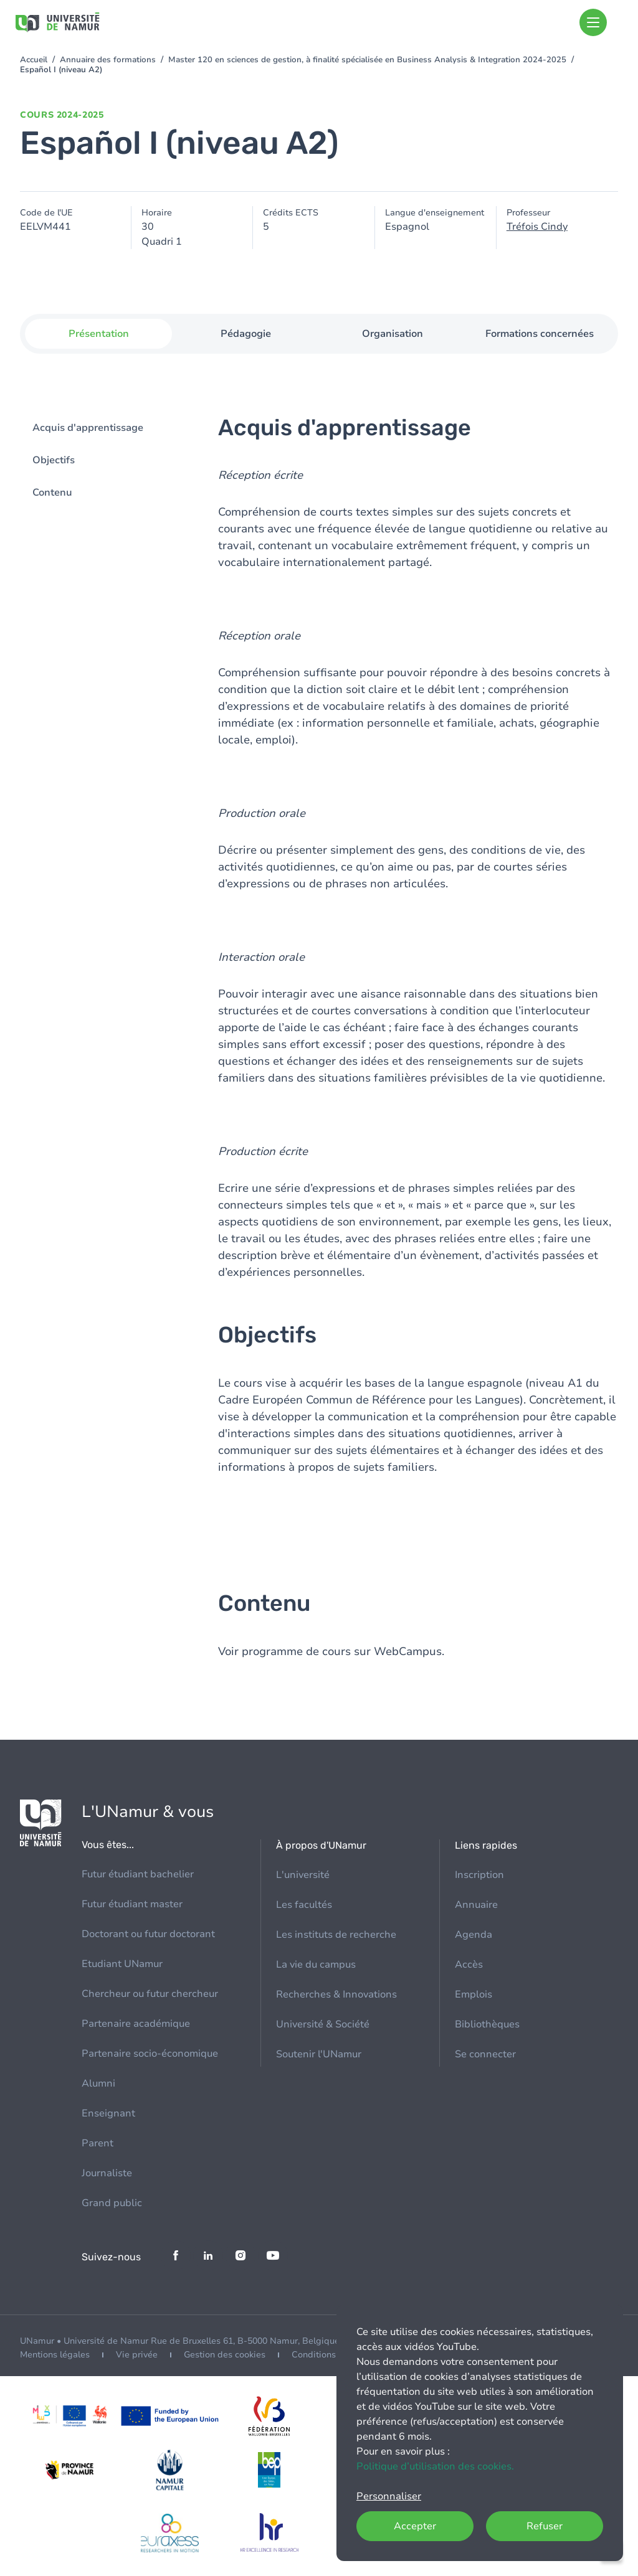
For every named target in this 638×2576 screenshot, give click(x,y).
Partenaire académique (136, 2024)
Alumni (98, 2083)
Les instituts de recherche (336, 1934)
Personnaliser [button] (388, 2496)
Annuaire (476, 1905)
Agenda (473, 1934)
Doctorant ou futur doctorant (148, 1934)
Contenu (52, 493)
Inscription (479, 1875)
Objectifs (53, 461)
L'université (303, 1875)
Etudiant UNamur (122, 1964)
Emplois (473, 1994)
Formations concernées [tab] (539, 334)
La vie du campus (316, 1964)
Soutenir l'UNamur (318, 2054)
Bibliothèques (487, 2024)
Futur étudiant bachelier (138, 1874)
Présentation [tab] (99, 334)
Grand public (112, 2203)
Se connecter (485, 2054)
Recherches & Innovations (336, 1994)
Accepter (415, 2526)
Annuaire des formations (108, 60)
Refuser (544, 2526)
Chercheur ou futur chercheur (150, 1994)
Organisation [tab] (392, 334)
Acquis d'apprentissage (87, 428)
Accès (469, 1964)
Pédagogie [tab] (246, 334)
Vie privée (137, 2355)
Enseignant (108, 2113)
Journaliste (107, 2173)
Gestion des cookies (224, 2355)
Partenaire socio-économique (150, 2053)
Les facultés (304, 1905)
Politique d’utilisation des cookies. (435, 2466)
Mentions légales (55, 2355)
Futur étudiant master (132, 1904)
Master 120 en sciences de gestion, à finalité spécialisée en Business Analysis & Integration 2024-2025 (367, 60)
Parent (97, 2143)
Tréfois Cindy (537, 227)
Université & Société (322, 2024)
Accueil (33, 60)
